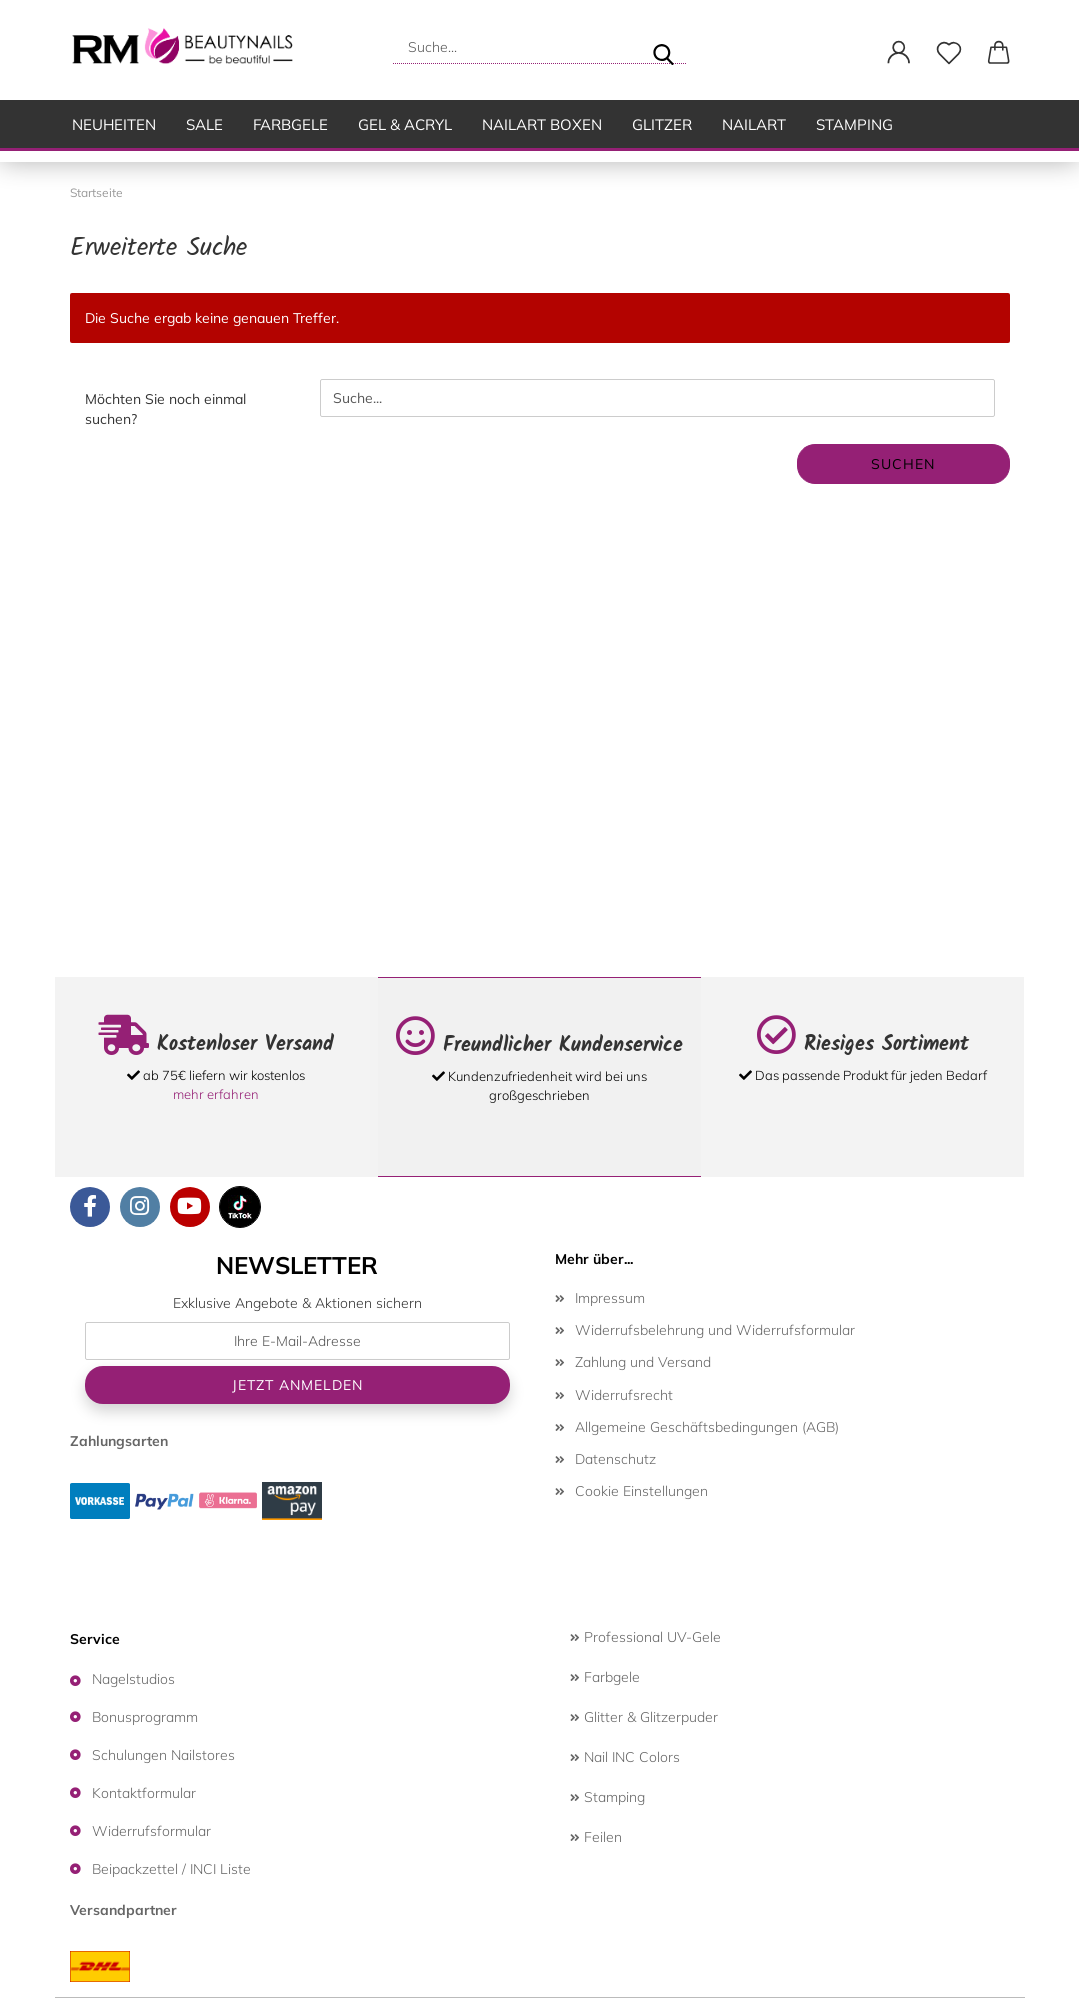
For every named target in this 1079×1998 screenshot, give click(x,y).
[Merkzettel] (949, 53)
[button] (899, 53)
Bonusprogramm (145, 1717)
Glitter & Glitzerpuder (644, 1717)
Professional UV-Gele (645, 1637)
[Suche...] (663, 47)
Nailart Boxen (542, 124)
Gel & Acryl (405, 124)
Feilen (596, 1837)
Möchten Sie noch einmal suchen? (165, 409)
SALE (204, 124)
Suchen (903, 464)
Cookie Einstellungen (641, 1491)
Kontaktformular (144, 1793)
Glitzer (662, 124)
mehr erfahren (216, 1094)
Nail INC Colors (625, 1757)
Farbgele (290, 124)
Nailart (754, 124)
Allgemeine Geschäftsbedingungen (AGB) (707, 1427)
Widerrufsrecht (624, 1395)
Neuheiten (114, 124)
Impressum (610, 1298)
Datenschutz (615, 1459)
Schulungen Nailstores (163, 1755)
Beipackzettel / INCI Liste (171, 1869)
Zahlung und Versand (643, 1362)
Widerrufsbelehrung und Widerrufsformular (715, 1330)
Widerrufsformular (151, 1831)
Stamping (854, 124)
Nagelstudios (133, 1679)
